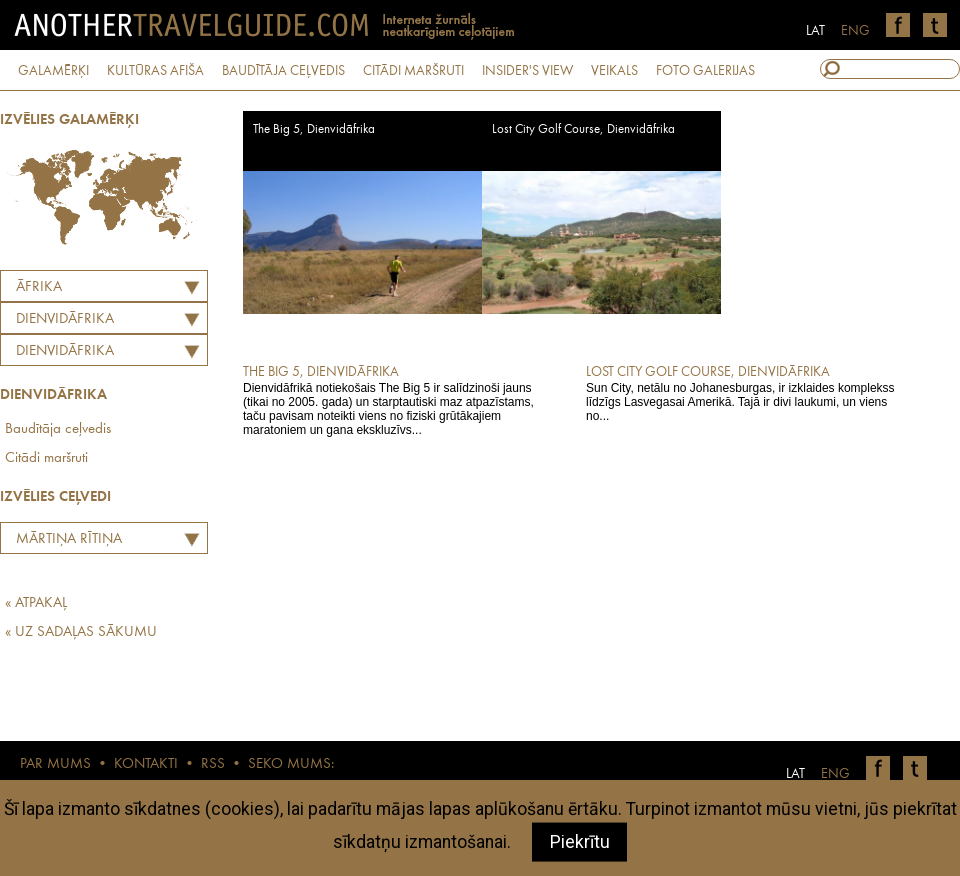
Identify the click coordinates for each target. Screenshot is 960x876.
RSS (213, 764)
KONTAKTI (146, 764)
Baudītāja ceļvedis (58, 429)
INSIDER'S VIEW (527, 71)
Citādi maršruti (46, 458)
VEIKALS (614, 71)
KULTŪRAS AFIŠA (155, 71)
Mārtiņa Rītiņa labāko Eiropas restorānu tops (64, 542)
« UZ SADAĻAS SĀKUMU (81, 632)
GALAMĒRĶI (53, 71)
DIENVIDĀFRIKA (65, 319)
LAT (815, 31)
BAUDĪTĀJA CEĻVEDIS (283, 71)
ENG (855, 31)
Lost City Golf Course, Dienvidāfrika (583, 129)
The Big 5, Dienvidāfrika (314, 129)
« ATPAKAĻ (36, 603)
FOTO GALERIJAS (705, 71)
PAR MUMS (55, 764)
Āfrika (39, 287)
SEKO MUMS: (291, 764)
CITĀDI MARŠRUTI (413, 71)
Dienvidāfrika (65, 351)
